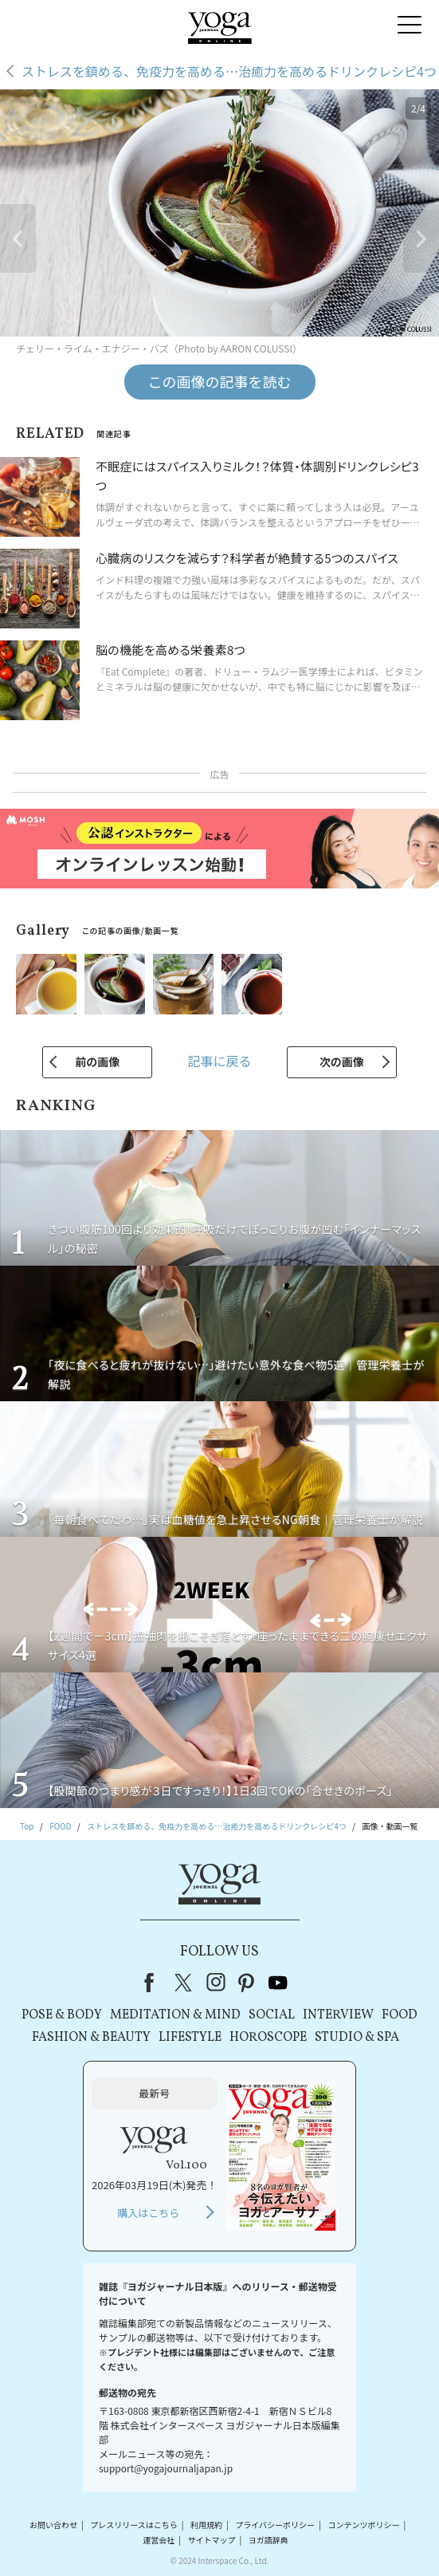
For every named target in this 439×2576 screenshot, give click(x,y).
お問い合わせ (53, 2525)
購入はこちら (148, 2212)
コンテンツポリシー (363, 2525)
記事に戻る (219, 1061)
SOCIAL (272, 2015)
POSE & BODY (62, 2015)
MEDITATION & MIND (175, 2015)
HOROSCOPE (268, 2037)
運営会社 (158, 2540)
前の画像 (97, 1061)
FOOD (399, 2015)
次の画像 (341, 1061)
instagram (216, 1982)
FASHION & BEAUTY (91, 2037)
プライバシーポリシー (275, 2525)
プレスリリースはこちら (134, 2525)
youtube (278, 1982)
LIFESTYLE (190, 2037)
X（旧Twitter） (184, 1982)
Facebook (153, 1982)
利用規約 (206, 2525)
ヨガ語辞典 (268, 2540)
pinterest (247, 1982)
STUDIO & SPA (357, 2037)
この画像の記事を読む (220, 381)
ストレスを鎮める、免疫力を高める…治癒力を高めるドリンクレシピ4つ (229, 71)
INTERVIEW (338, 2015)
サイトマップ (211, 2540)
